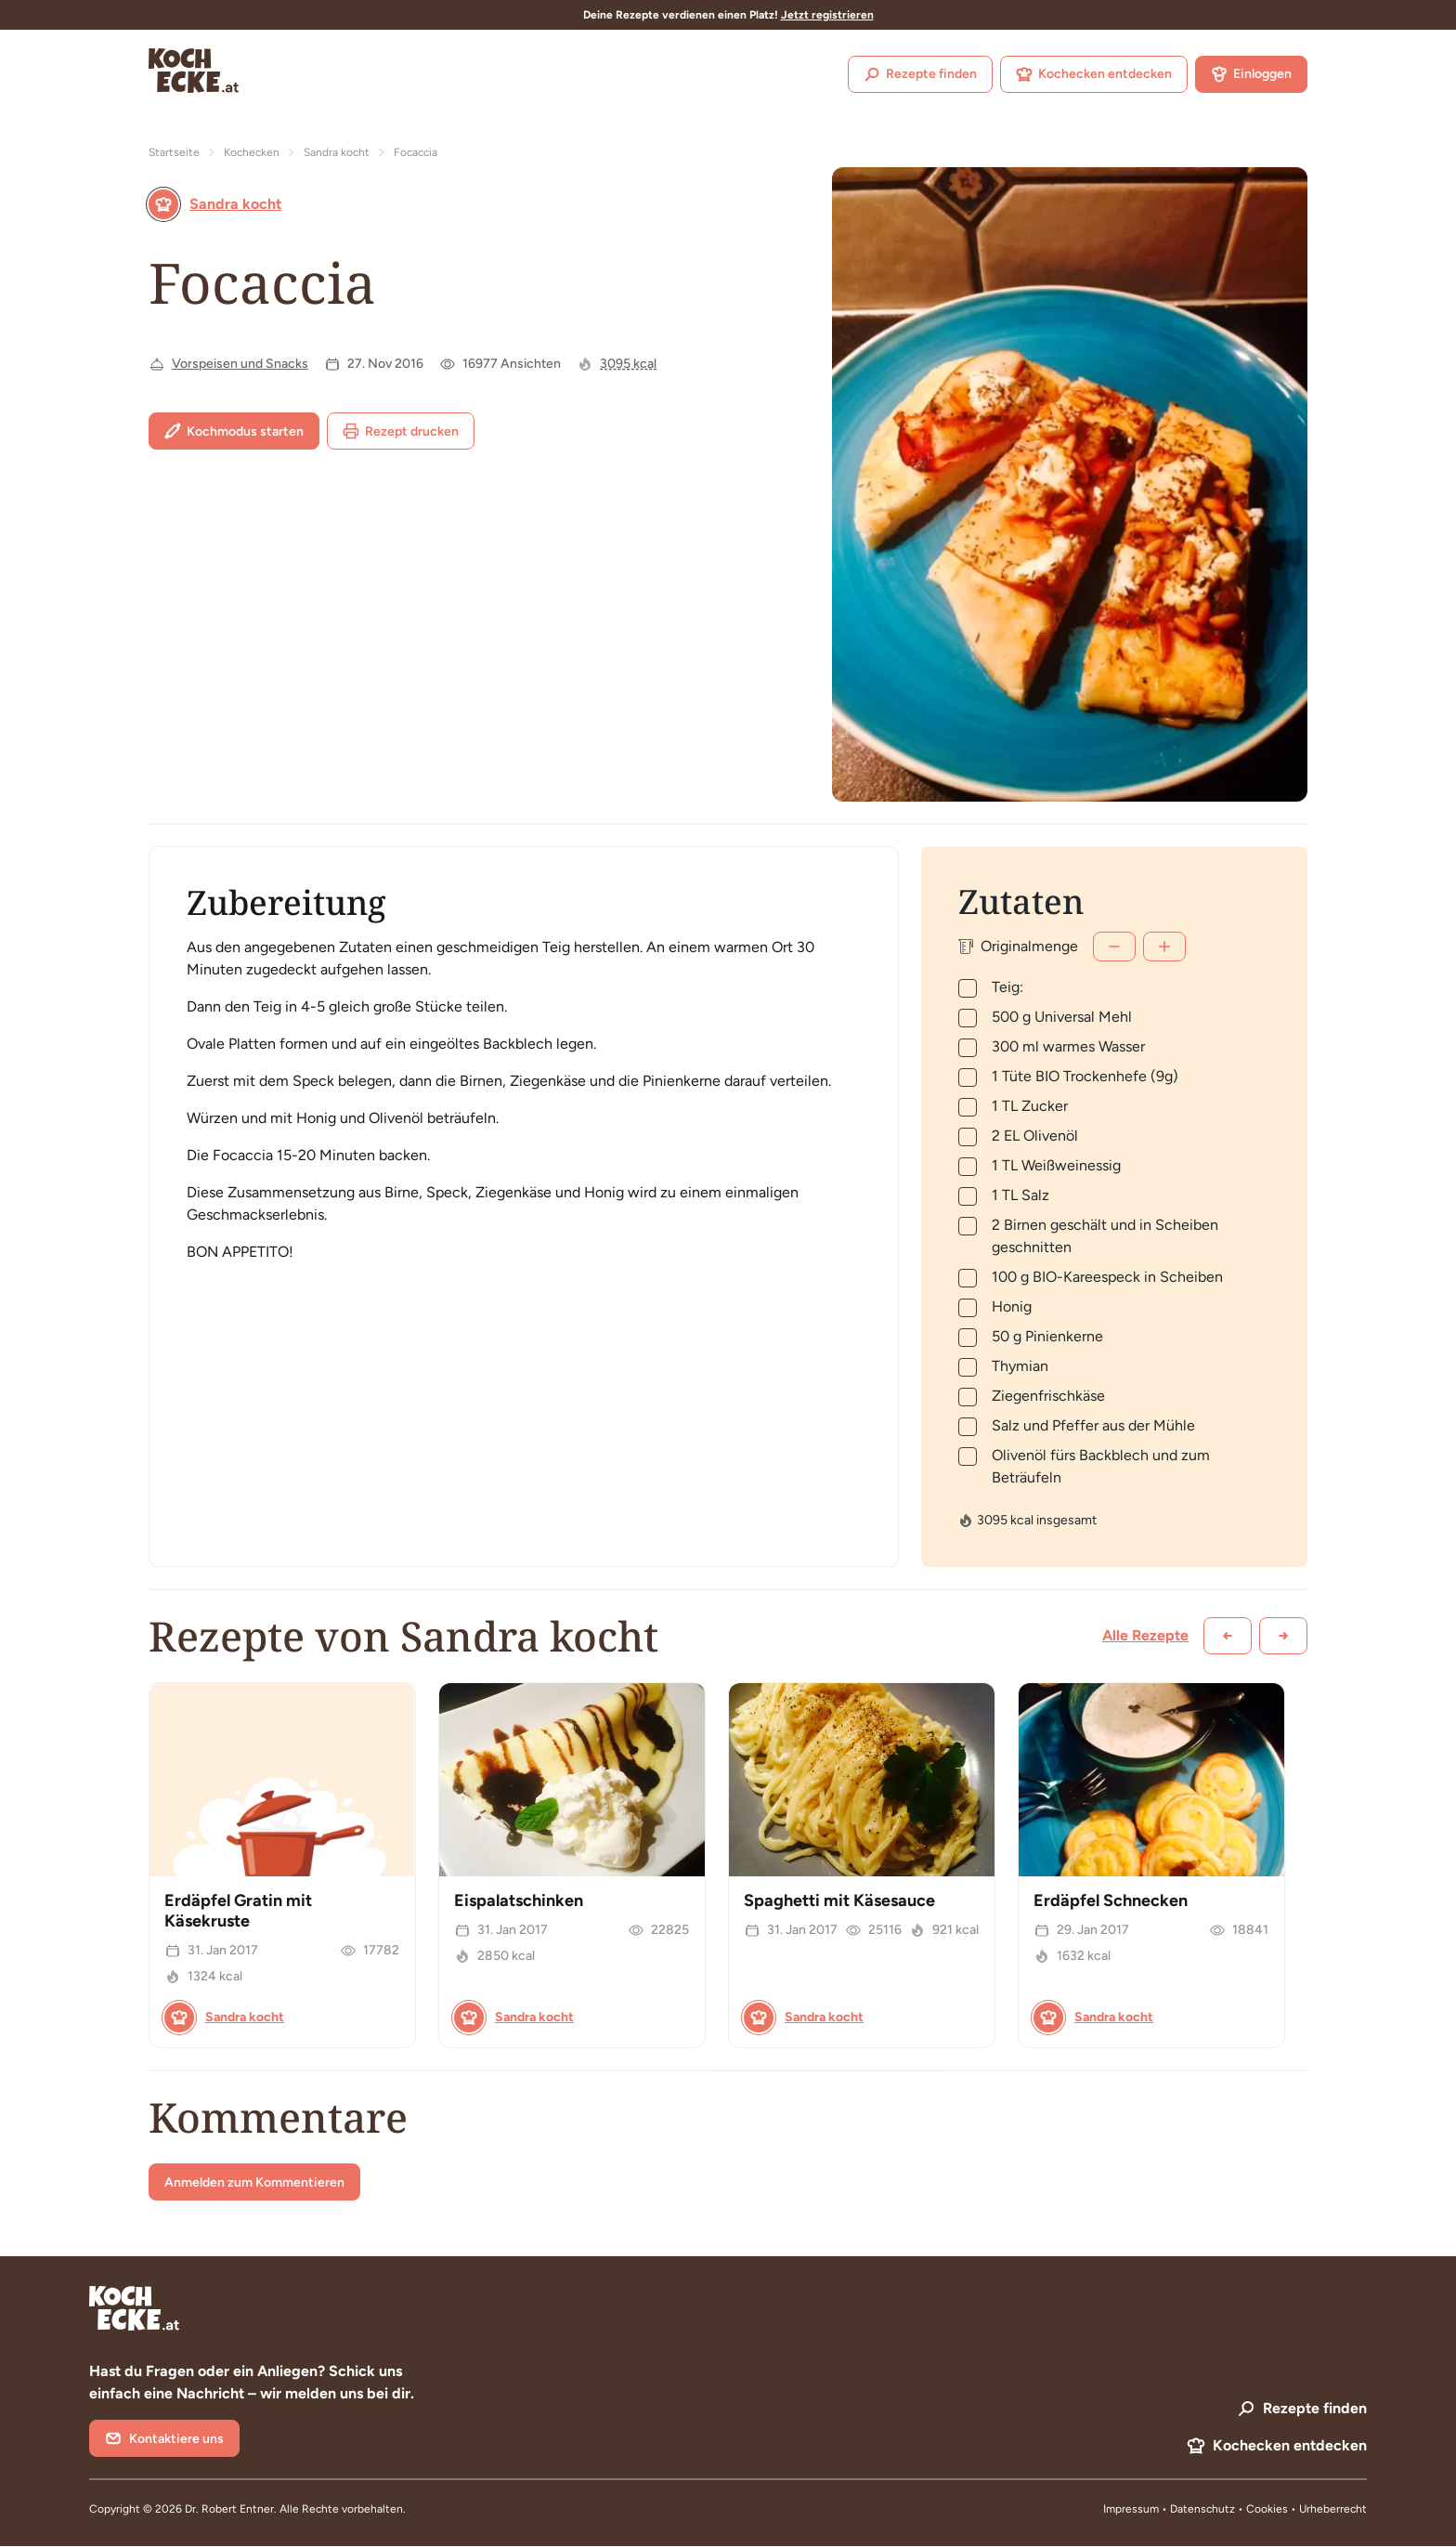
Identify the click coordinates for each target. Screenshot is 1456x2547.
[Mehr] (1164, 946)
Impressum (1131, 2508)
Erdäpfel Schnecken (1111, 1900)
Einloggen (1251, 74)
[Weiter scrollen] (1283, 1635)
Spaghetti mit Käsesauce (839, 1900)
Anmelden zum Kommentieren (254, 2182)
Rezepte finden (920, 74)
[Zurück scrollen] (1227, 1635)
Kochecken (252, 152)
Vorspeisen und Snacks (240, 364)
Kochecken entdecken (1094, 74)
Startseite (174, 152)
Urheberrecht (1333, 2508)
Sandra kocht (337, 152)
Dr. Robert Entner (229, 2508)
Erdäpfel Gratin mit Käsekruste (238, 1910)
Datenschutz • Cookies (1230, 2508)
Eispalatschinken (518, 1900)
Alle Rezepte (1145, 1635)
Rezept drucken (401, 431)
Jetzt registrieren (827, 14)
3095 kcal (628, 364)
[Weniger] (1114, 946)
